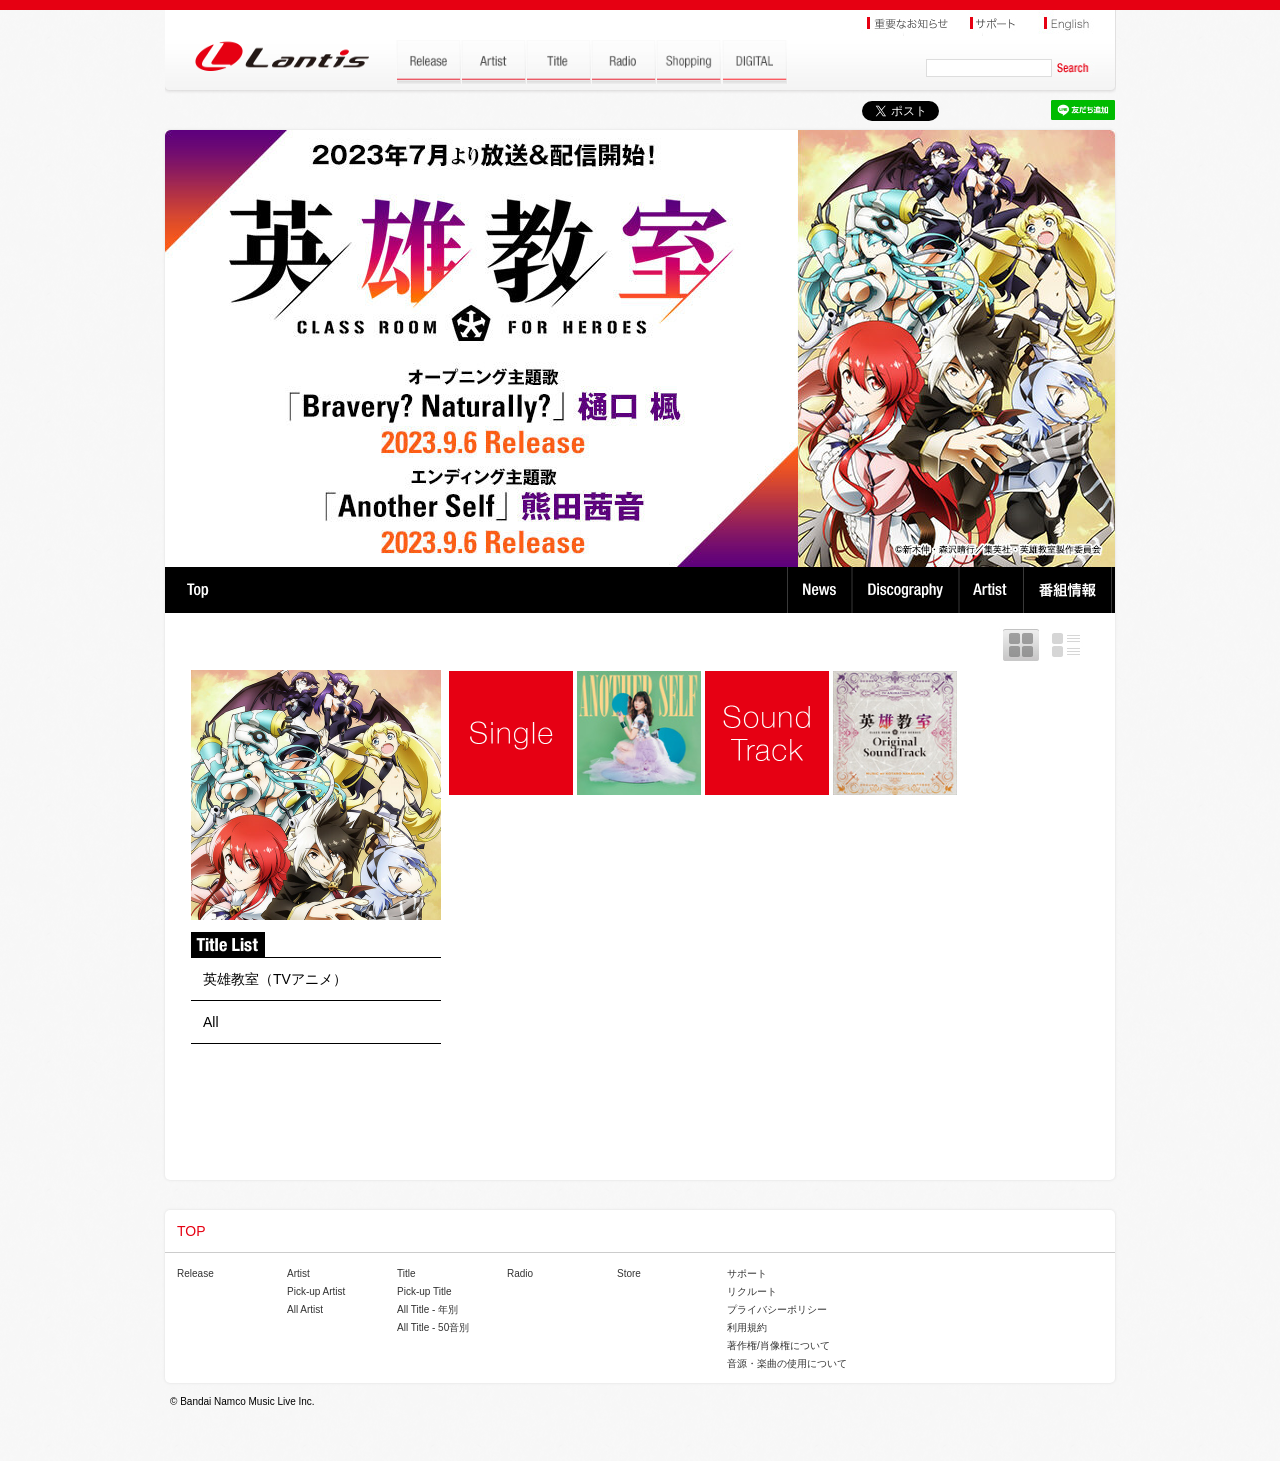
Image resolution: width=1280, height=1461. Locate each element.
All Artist (305, 1309)
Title (406, 1273)
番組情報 (1070, 590)
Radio (520, 1273)
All (211, 1022)
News (819, 590)
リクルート (752, 1291)
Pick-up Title (424, 1291)
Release (195, 1273)
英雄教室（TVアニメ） (275, 979)
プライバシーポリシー (777, 1309)
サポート (747, 1273)
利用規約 (747, 1327)
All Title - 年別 (427, 1309)
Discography (907, 590)
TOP (197, 590)
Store (629, 1273)
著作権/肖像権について (778, 1345)
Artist (993, 590)
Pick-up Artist (316, 1291)
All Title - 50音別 (433, 1327)
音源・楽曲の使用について (787, 1363)
